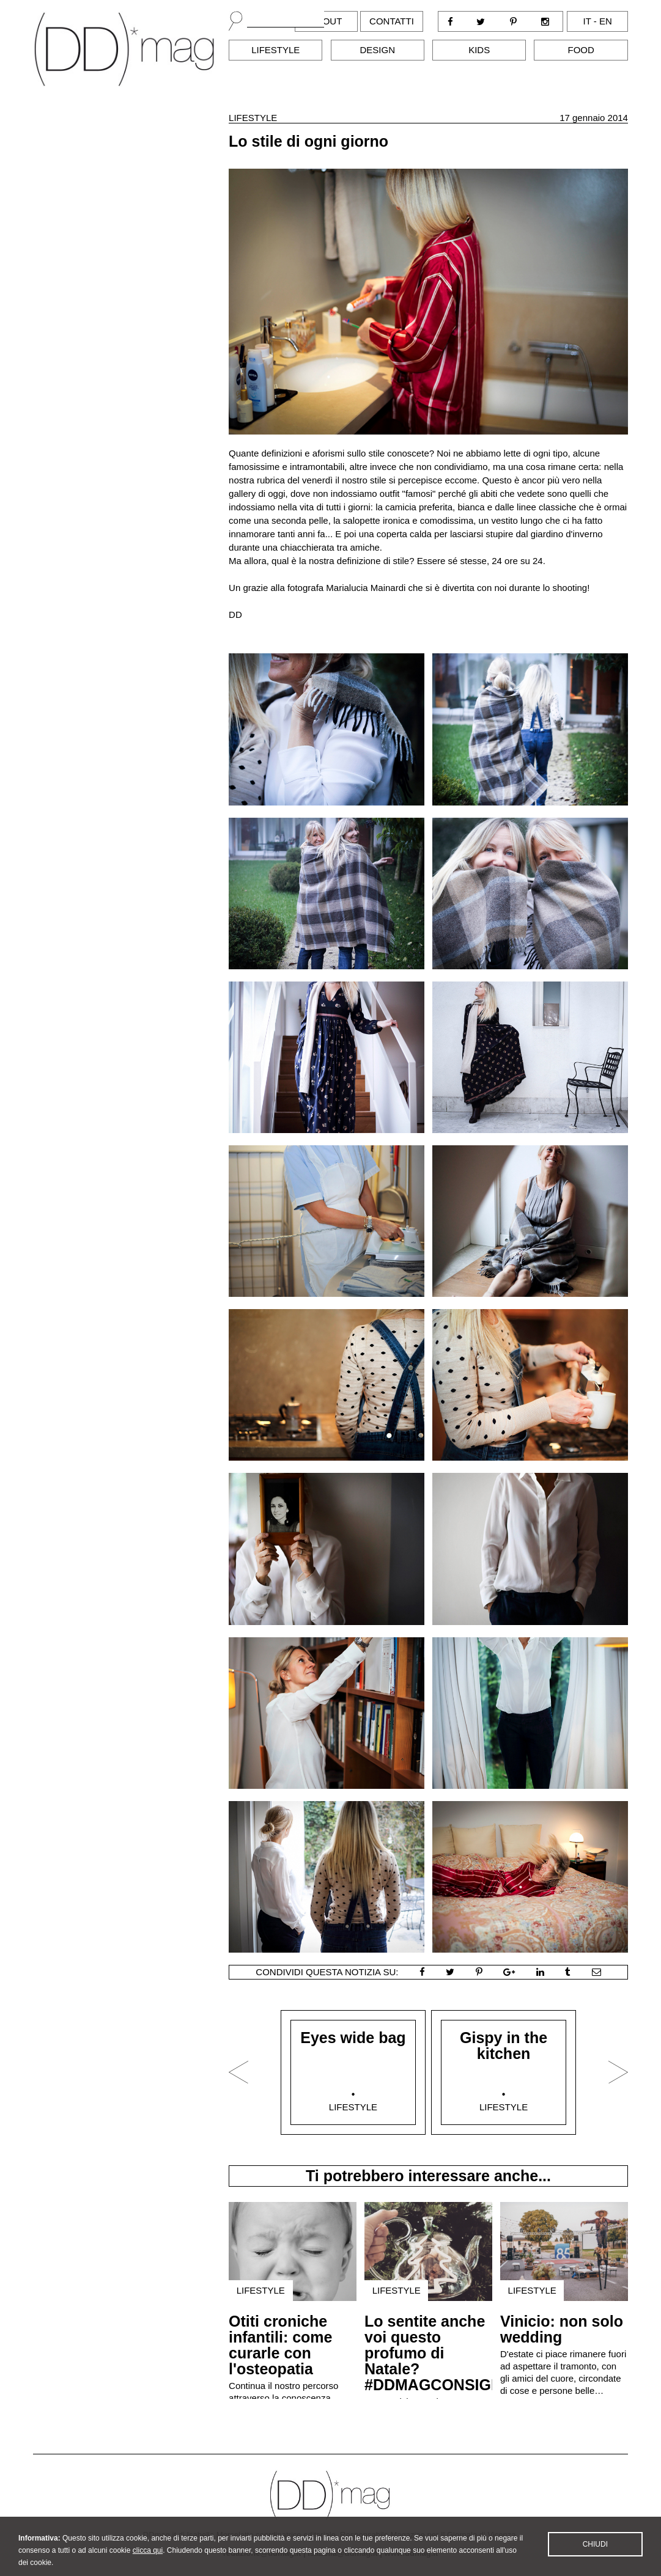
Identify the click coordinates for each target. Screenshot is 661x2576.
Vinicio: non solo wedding (561, 2329)
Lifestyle (275, 50)
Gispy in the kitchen (503, 2045)
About (326, 21)
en (605, 21)
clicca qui (148, 2559)
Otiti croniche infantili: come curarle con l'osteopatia (280, 2345)
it (587, 21)
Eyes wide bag (352, 2037)
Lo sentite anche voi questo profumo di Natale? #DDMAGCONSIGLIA (439, 2353)
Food (580, 50)
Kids (479, 50)
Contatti (391, 21)
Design (377, 50)
